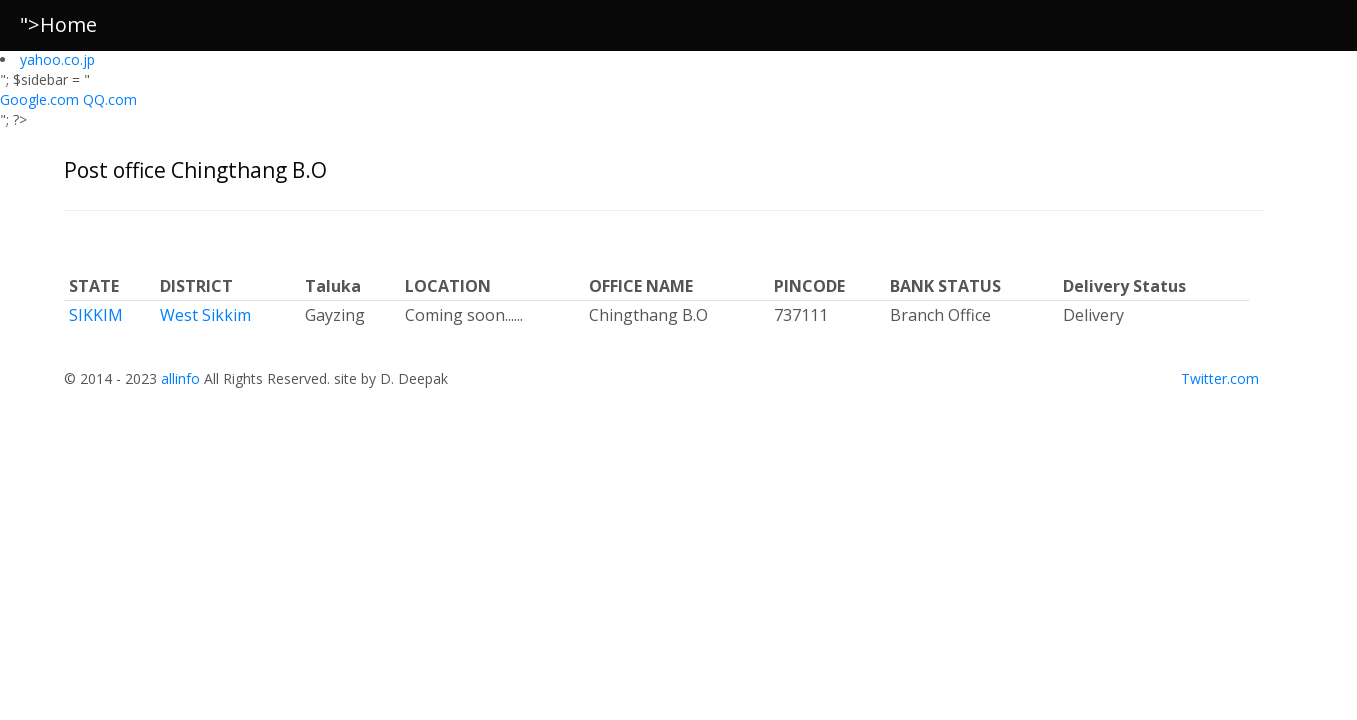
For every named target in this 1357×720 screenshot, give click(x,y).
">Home (58, 24)
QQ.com (110, 99)
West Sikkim (205, 315)
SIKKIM (96, 315)
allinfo (180, 378)
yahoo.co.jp (57, 59)
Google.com (41, 99)
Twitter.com (1220, 378)
